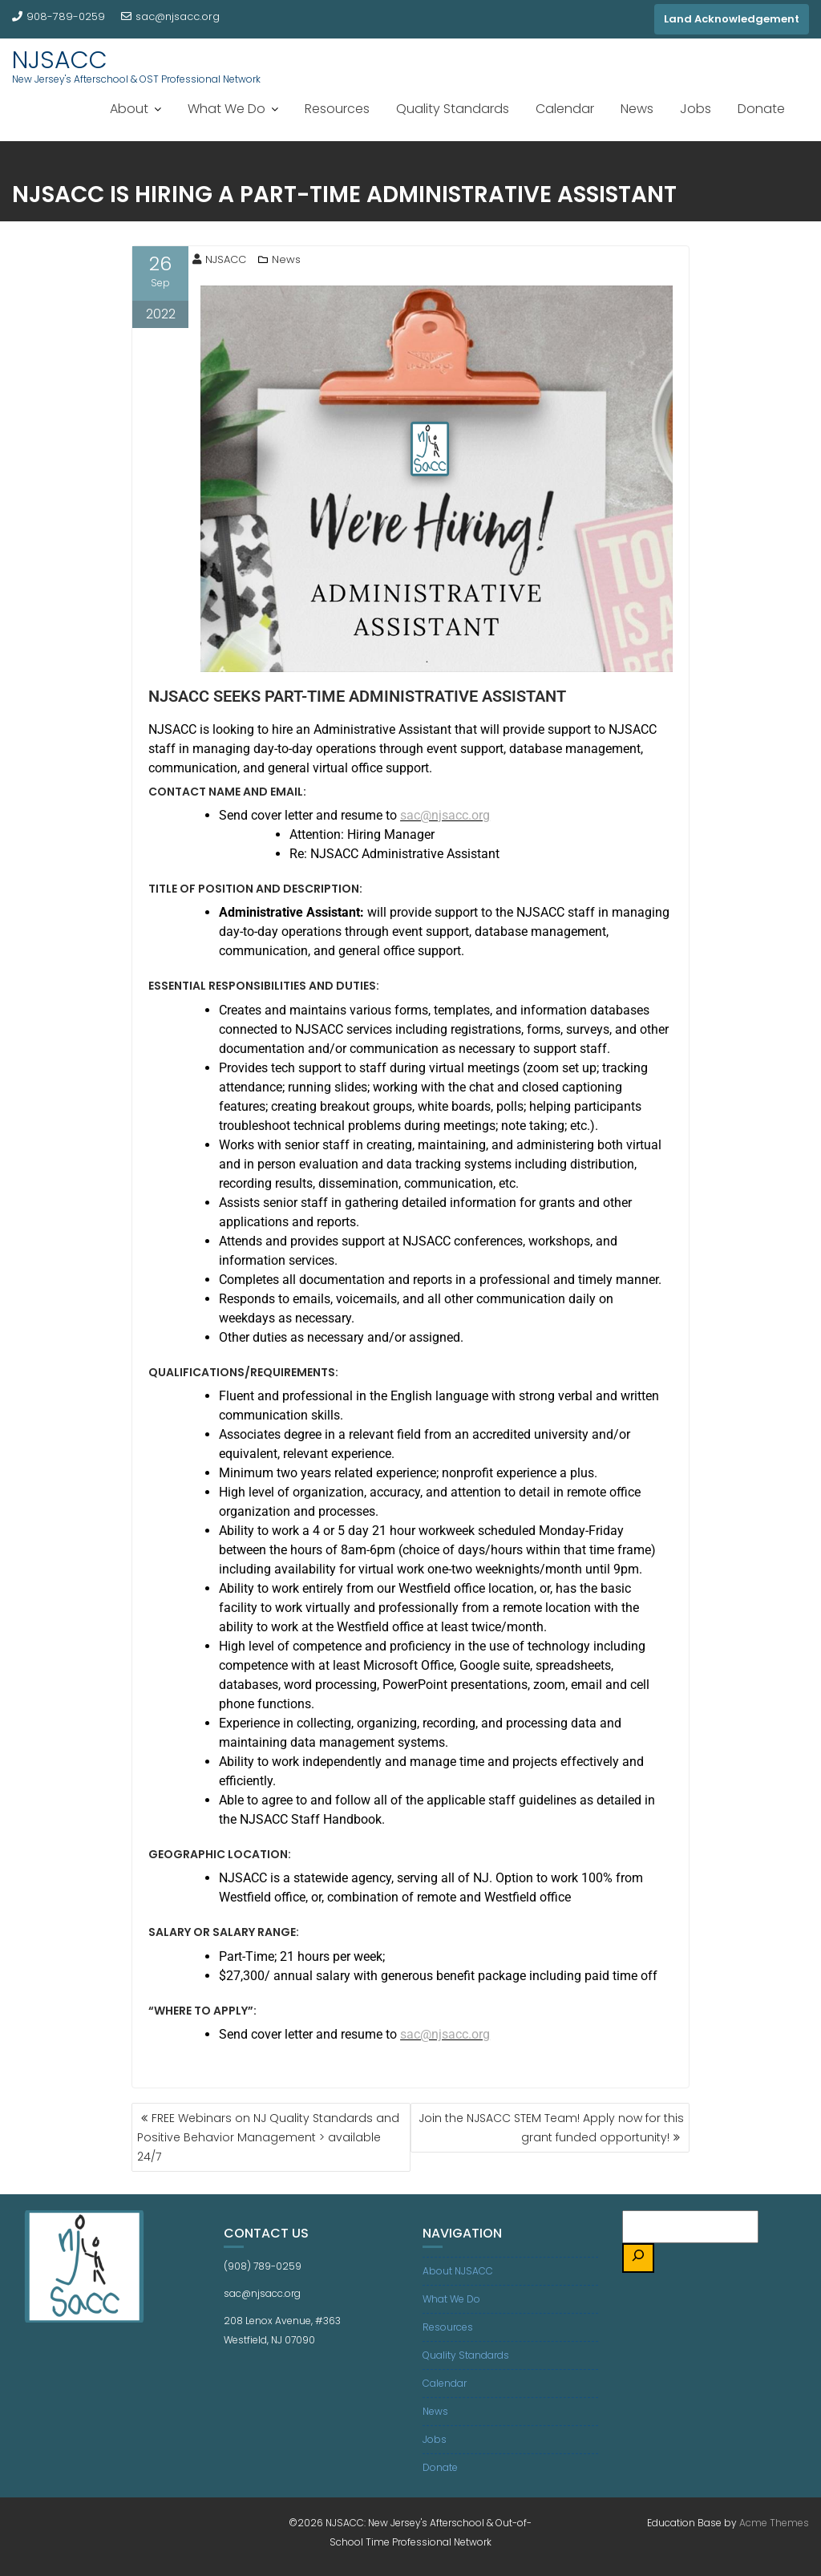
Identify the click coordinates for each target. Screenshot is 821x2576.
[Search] (638, 2258)
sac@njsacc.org (170, 16)
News (637, 108)
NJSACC (59, 60)
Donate (761, 108)
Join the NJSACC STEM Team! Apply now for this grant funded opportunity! (551, 2127)
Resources (337, 108)
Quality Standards (452, 108)
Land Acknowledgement (731, 18)
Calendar (565, 108)
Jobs (695, 108)
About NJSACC (458, 2271)
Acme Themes (774, 2522)
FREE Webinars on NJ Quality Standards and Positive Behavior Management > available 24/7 (268, 2137)
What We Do (226, 108)
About (129, 108)
